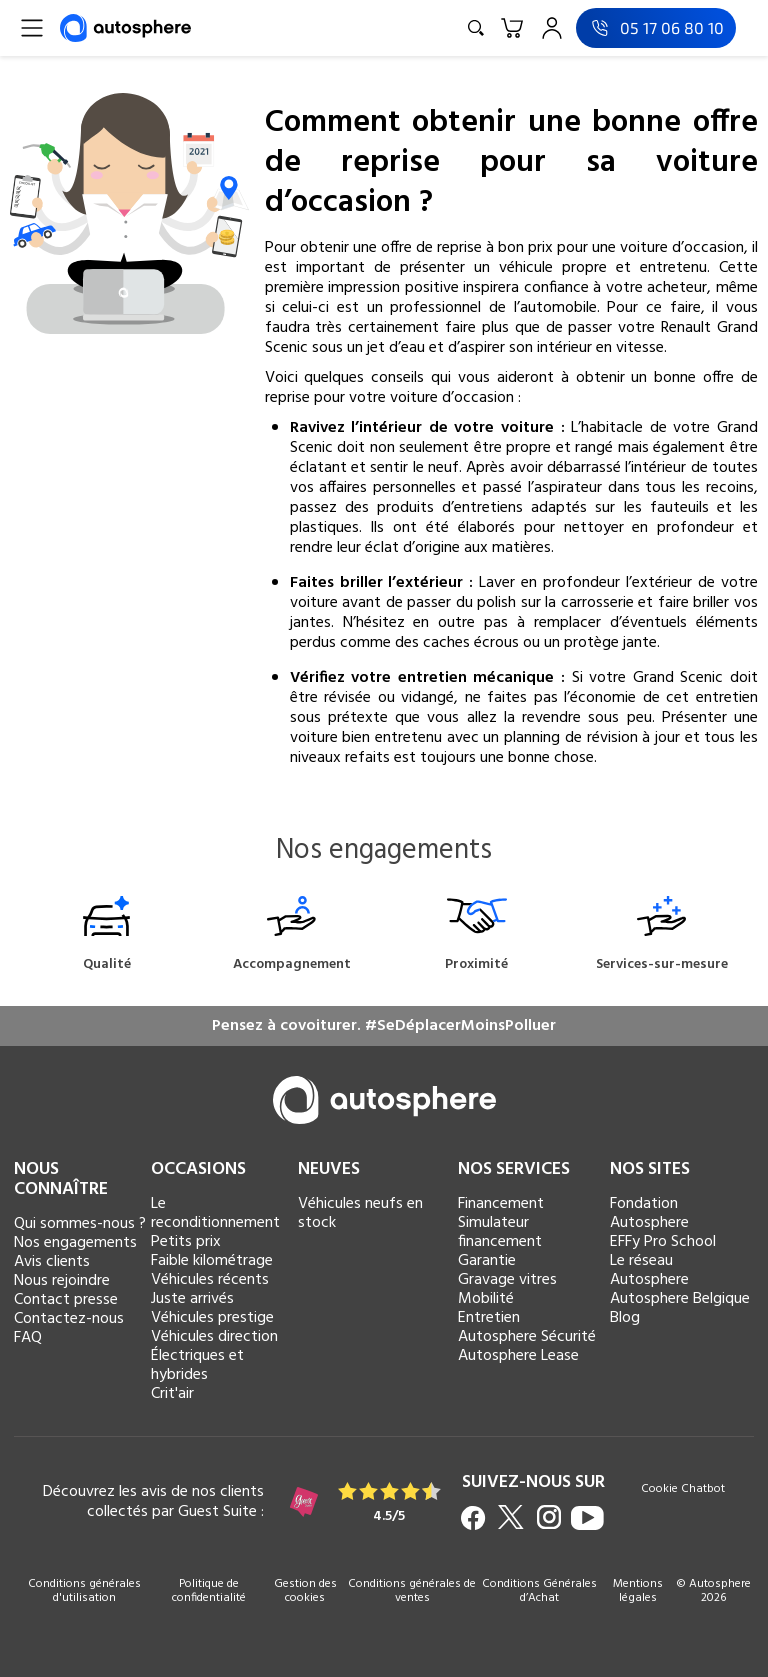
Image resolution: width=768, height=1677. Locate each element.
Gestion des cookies (305, 1591)
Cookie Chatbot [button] (683, 1490)
